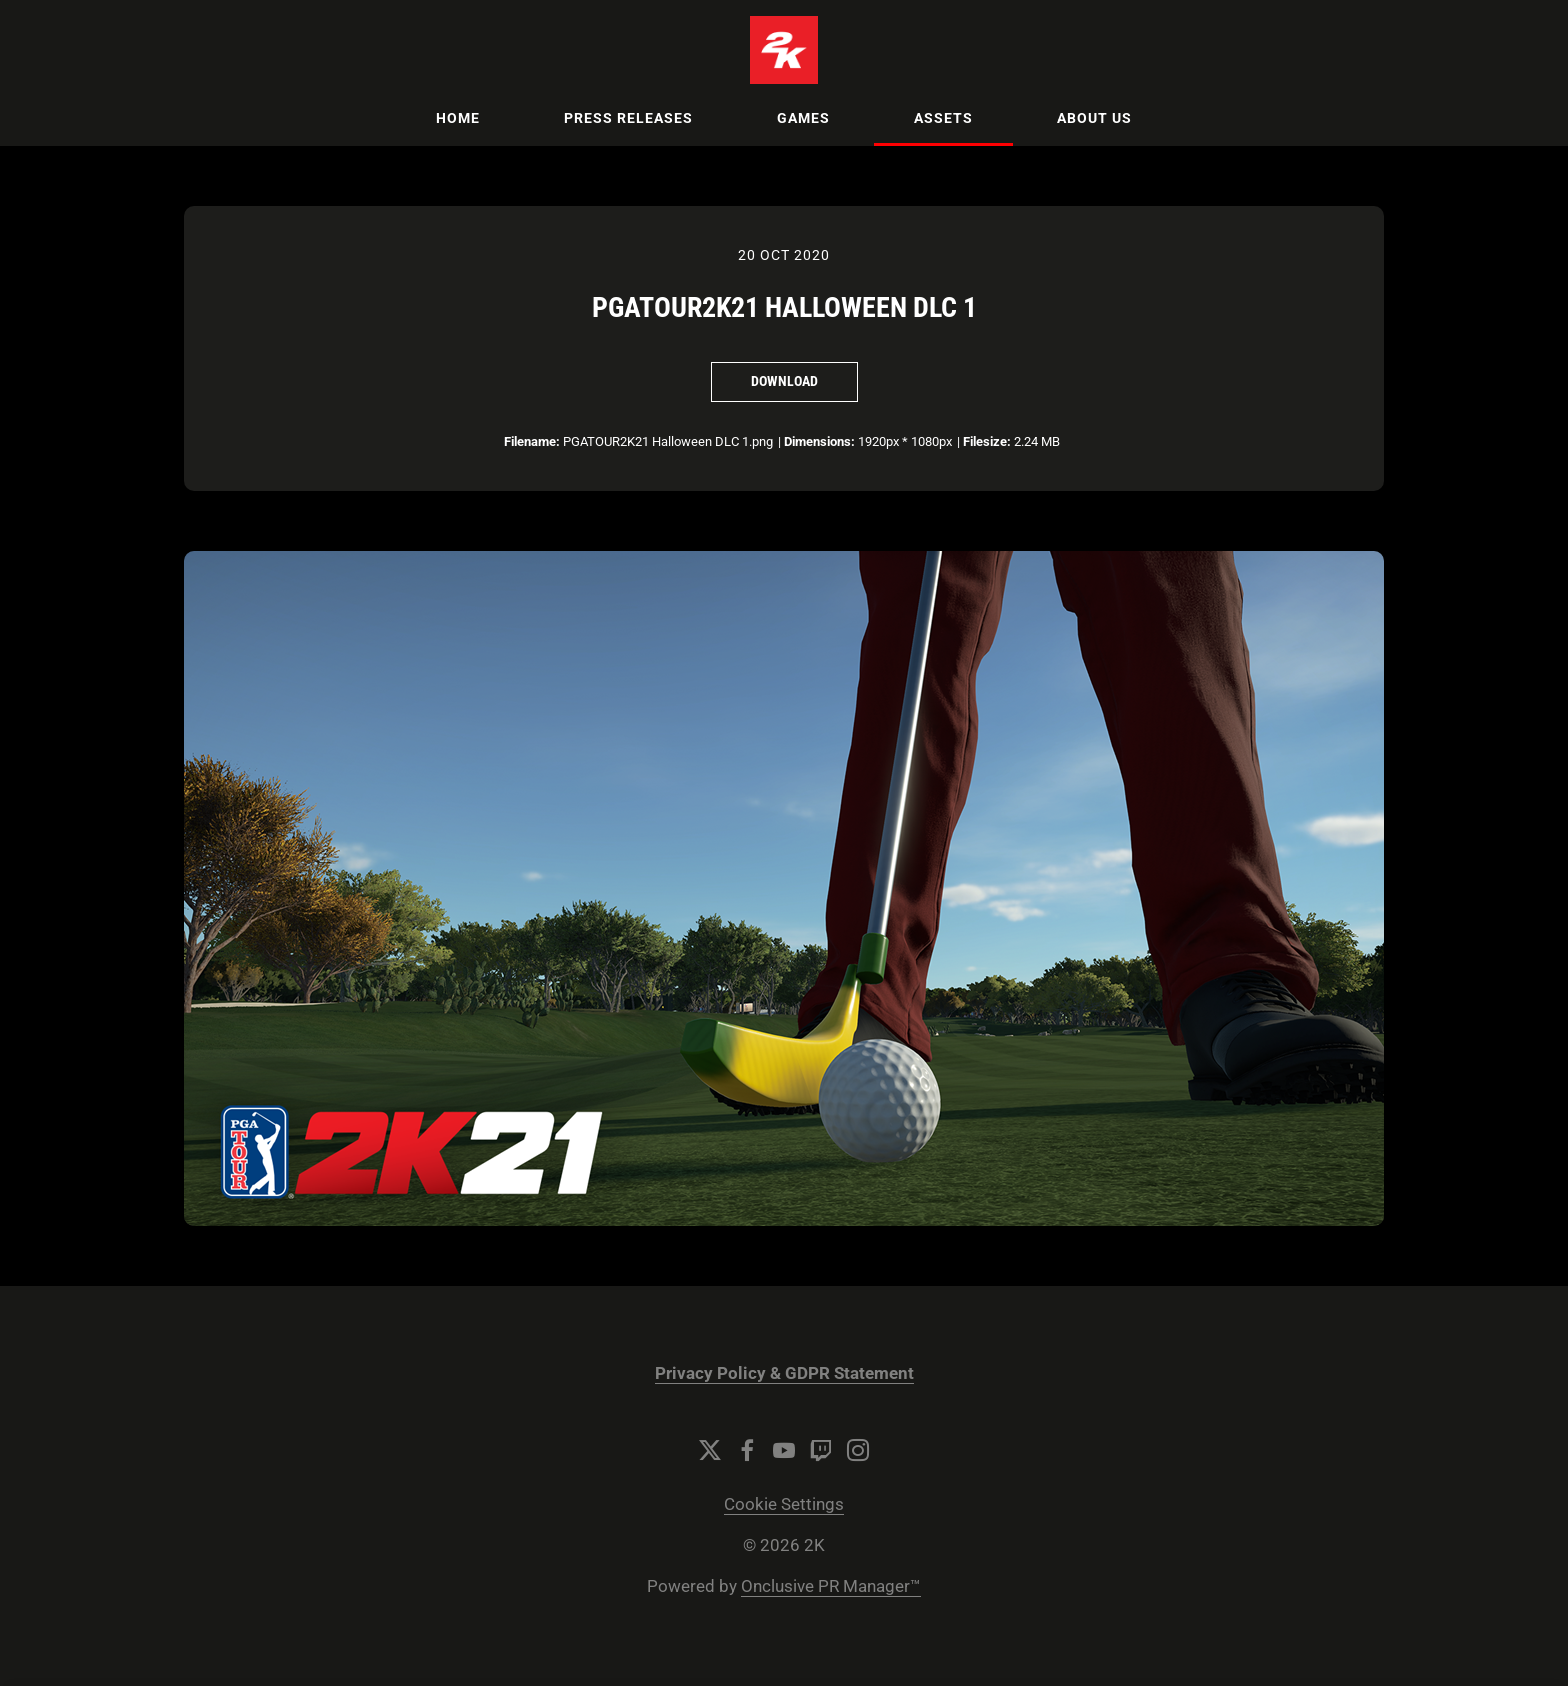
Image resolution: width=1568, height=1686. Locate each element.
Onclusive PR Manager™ (831, 1586)
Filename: (532, 441)
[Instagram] (858, 1450)
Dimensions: (819, 441)
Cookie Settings (784, 1504)
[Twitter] (710, 1450)
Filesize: (987, 441)
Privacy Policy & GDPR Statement (784, 1373)
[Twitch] (821, 1450)
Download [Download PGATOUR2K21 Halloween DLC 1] (784, 381)
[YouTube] (784, 1450)
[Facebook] (747, 1450)
